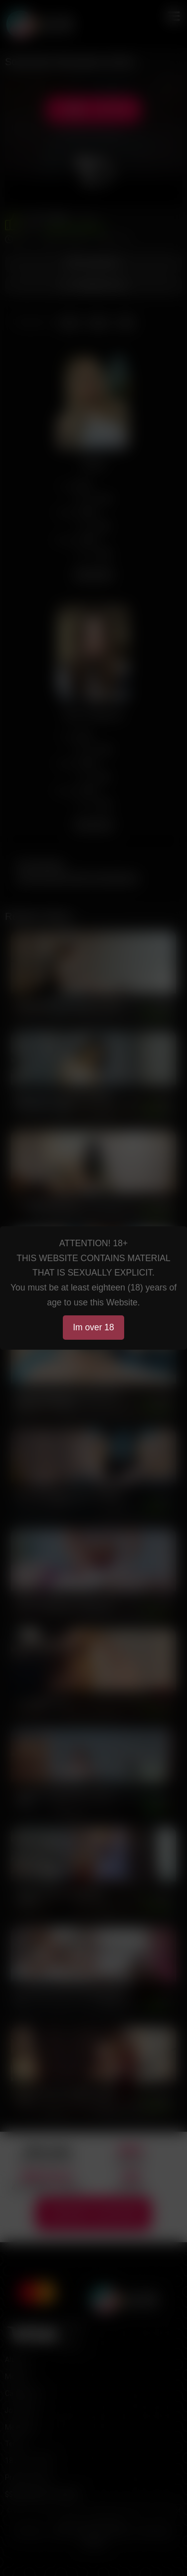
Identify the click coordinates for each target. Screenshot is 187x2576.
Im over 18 (93, 1327)
